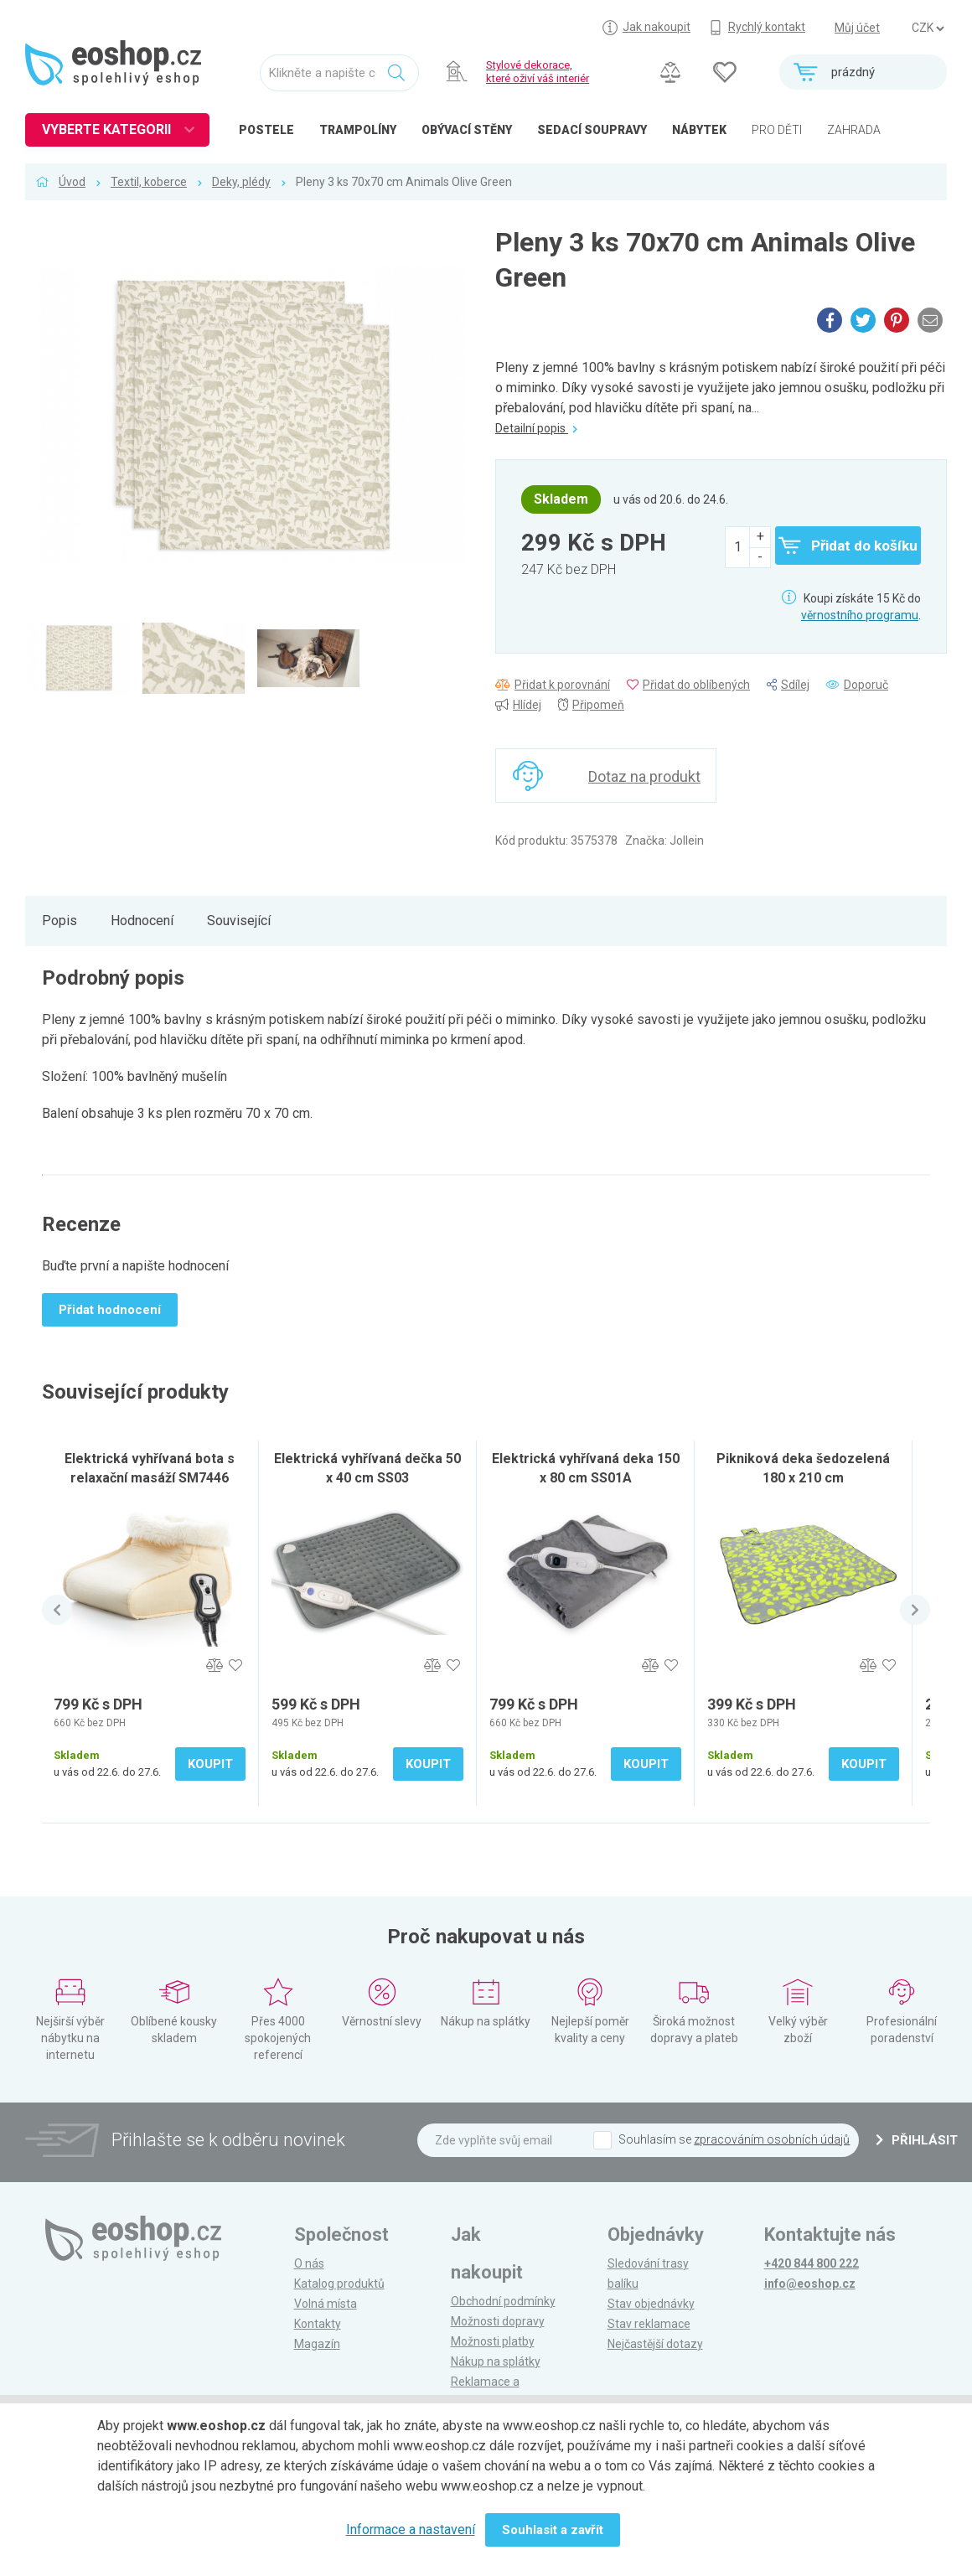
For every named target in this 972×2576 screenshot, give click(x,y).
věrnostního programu (859, 615)
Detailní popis (536, 428)
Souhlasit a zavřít (552, 2529)
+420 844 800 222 (811, 2263)
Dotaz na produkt (644, 776)
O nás (309, 2263)
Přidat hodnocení (110, 1309)
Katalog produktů (339, 2283)
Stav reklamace (649, 2323)
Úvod (72, 182)
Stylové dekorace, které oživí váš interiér (537, 72)
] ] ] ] (927, 28)
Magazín (317, 2344)
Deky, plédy (241, 182)
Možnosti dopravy (498, 2321)
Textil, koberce (149, 182)
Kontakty (317, 2323)
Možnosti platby (493, 2341)
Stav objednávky (651, 2303)
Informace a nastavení (410, 2529)
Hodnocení (142, 920)
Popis (59, 920)
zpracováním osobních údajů (772, 2139)
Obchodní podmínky (503, 2301)
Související (239, 920)
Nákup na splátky (495, 2361)
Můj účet (857, 27)
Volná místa (325, 2303)
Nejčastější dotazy (655, 2344)
